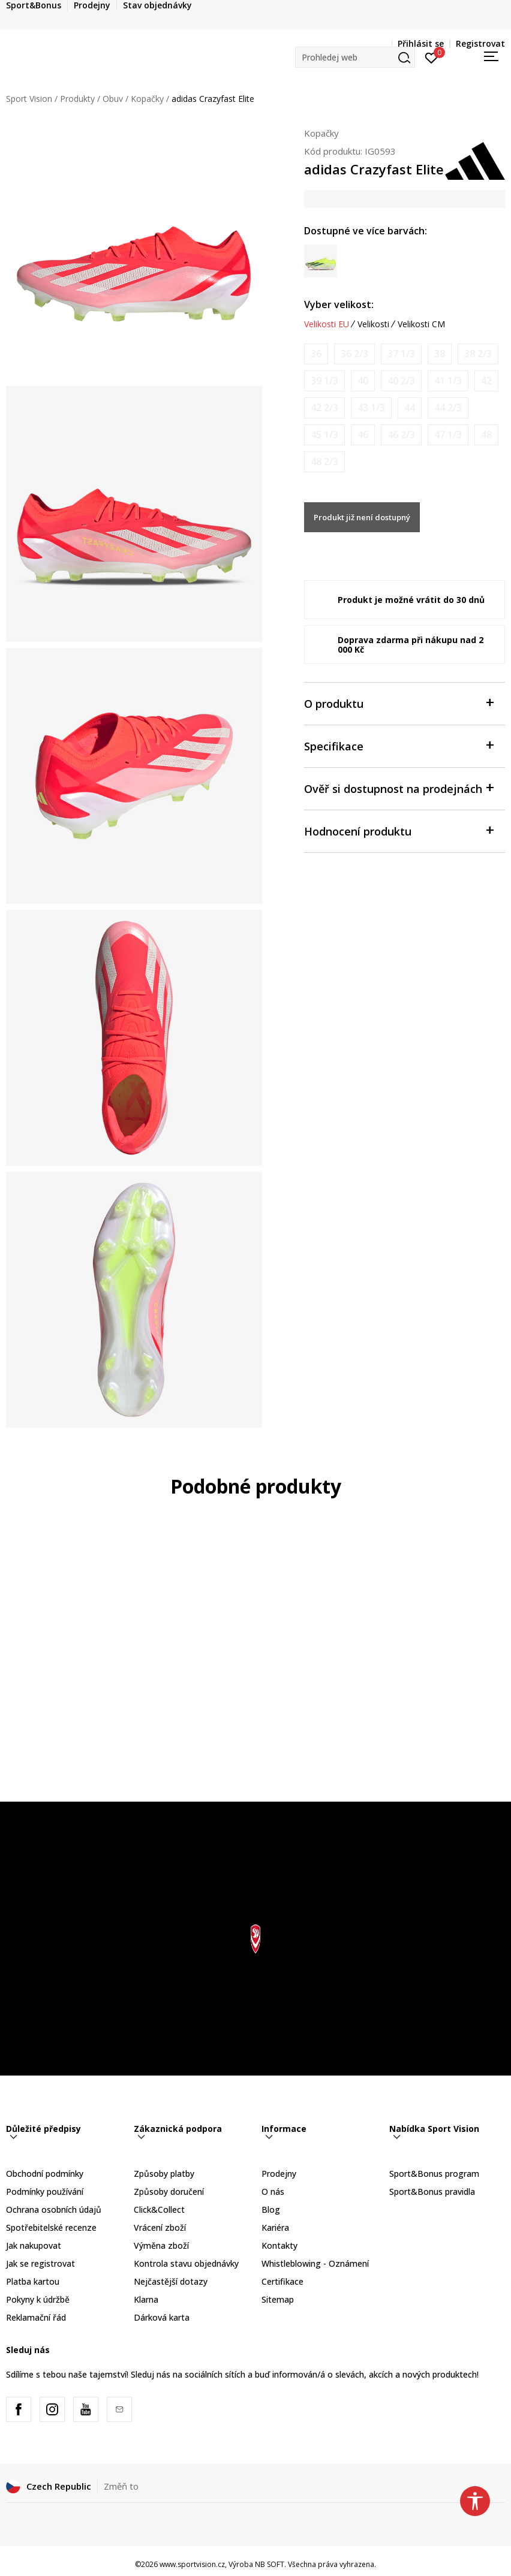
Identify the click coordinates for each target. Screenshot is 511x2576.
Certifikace (282, 2281)
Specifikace (398, 745)
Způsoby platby (164, 2173)
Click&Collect (159, 2209)
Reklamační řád (36, 2317)
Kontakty (279, 2245)
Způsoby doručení (169, 2191)
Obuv (113, 98)
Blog (270, 2209)
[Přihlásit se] (431, 57)
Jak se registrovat (40, 2263)
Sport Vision (29, 98)
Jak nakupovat (33, 2245)
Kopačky (147, 98)
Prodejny (278, 2173)
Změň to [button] (121, 2486)
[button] (355, 57)
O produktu (398, 703)
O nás (272, 2191)
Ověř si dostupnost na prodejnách (398, 788)
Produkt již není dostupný (362, 517)
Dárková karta (162, 2317)
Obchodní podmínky (44, 2173)
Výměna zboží (161, 2245)
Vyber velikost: (339, 304)
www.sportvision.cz (192, 2564)
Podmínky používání (44, 2191)
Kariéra (275, 2227)
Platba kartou (32, 2281)
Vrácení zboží (160, 2227)
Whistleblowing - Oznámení (315, 2263)
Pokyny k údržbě (38, 2299)
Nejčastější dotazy (171, 2281)
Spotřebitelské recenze (51, 2227)
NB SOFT (269, 2564)
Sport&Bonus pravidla (432, 2191)
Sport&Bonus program (434, 2173)
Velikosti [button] (373, 324)
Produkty (77, 98)
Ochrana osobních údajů (53, 2209)
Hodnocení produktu (398, 830)
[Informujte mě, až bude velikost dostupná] (316, 353)
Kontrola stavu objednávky (186, 2263)
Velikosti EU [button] (326, 324)
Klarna (146, 2299)
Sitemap (277, 2299)
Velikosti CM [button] (421, 324)
